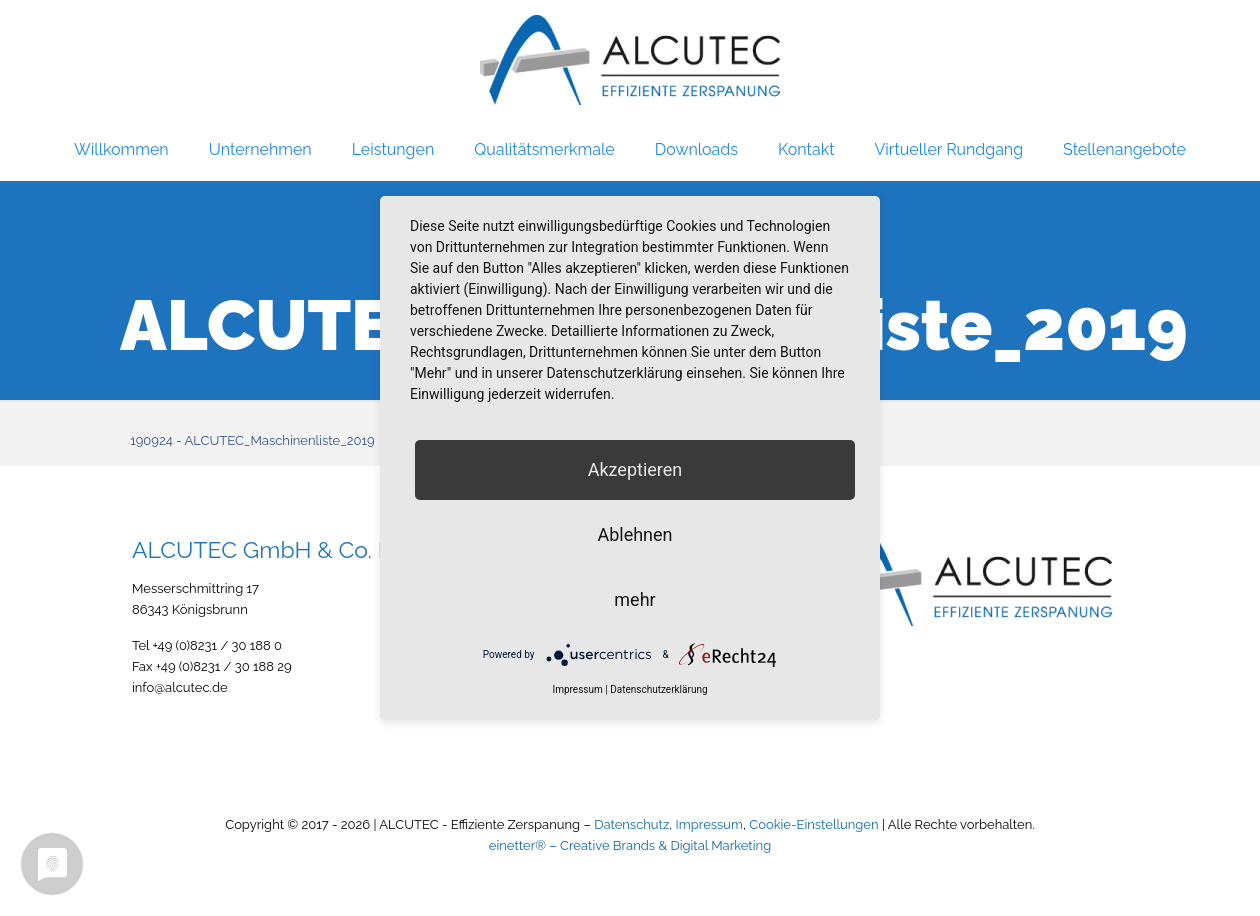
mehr (634, 599)
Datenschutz (631, 824)
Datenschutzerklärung (658, 689)
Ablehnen (634, 534)
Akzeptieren (635, 469)
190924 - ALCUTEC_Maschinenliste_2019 (252, 440)
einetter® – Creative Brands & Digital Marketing (630, 845)
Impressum (709, 824)
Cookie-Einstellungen (813, 824)
